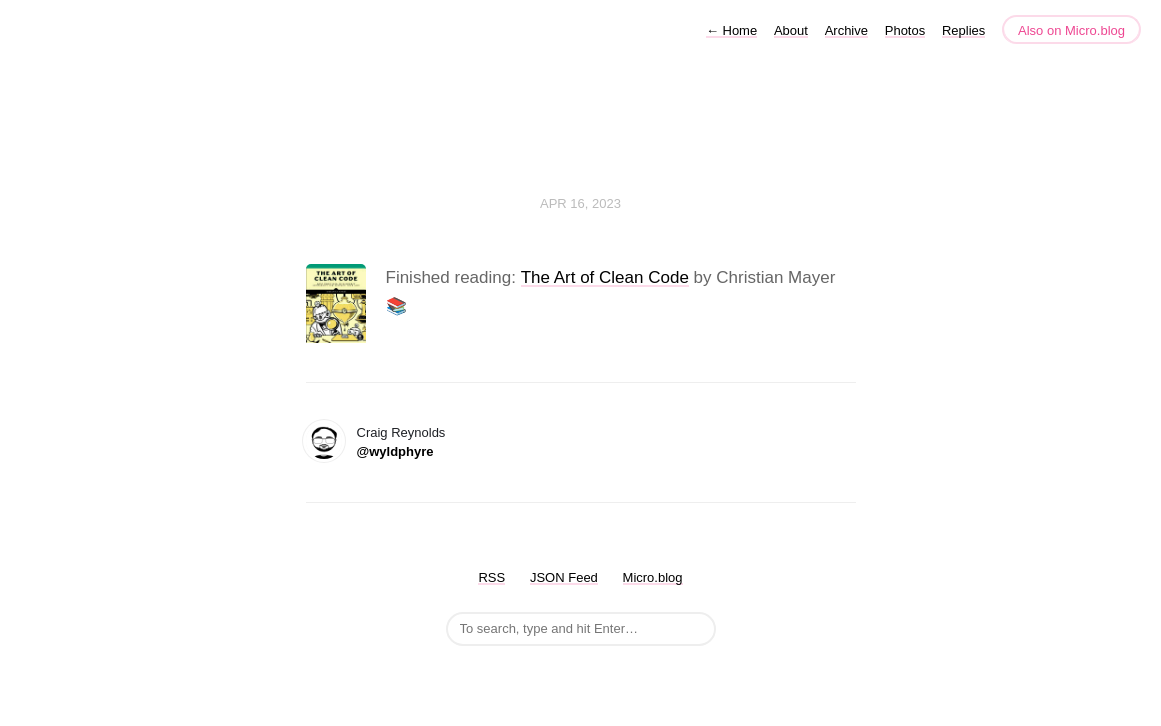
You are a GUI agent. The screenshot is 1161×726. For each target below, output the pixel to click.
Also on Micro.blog (1071, 30)
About (791, 30)
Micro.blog (653, 577)
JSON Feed (564, 577)
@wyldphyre (395, 451)
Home (731, 30)
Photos (905, 30)
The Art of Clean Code (605, 277)
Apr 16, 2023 (580, 203)
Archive (846, 30)
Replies (963, 30)
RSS (491, 577)
